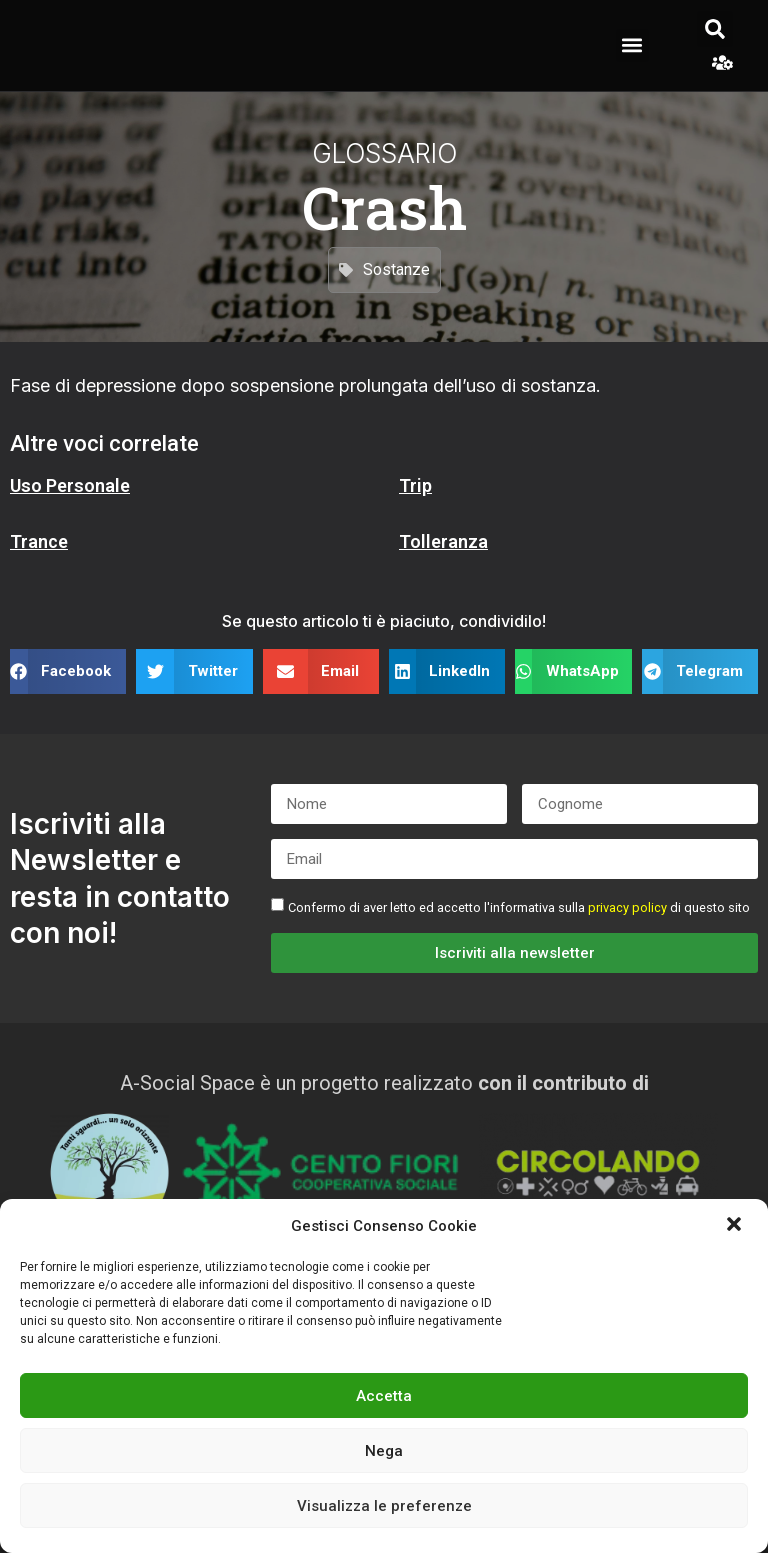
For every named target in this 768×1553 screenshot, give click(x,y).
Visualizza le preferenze (384, 1506)
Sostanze (396, 268)
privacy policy (627, 907)
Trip (415, 485)
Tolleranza (443, 541)
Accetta (384, 1396)
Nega (384, 1451)
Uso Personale (70, 485)
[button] (736, 1226)
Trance (39, 541)
